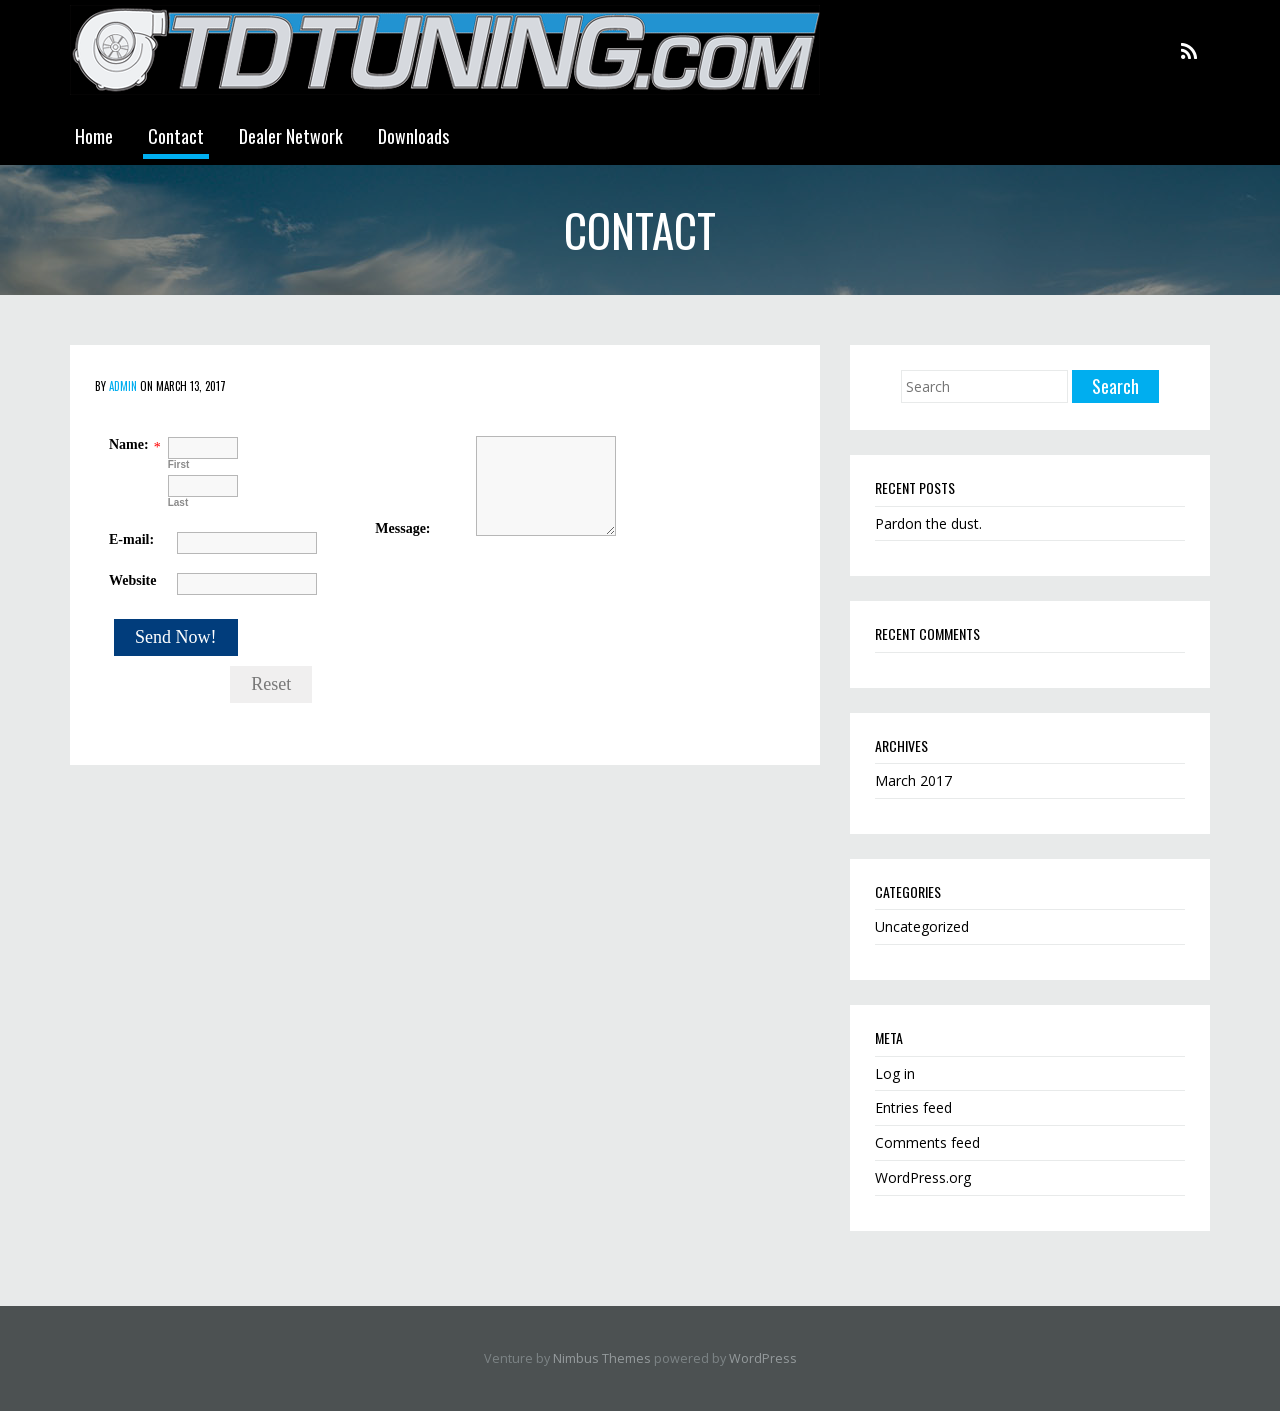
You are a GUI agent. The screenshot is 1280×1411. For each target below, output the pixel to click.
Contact (176, 136)
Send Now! (176, 637)
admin (123, 386)
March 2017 (913, 780)
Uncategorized (922, 926)
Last (178, 502)
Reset (271, 684)
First (179, 464)
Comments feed (927, 1142)
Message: (402, 528)
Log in (895, 1073)
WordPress (763, 1358)
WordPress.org (923, 1177)
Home (94, 136)
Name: (129, 444)
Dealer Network (291, 136)
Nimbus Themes (602, 1358)
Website (132, 580)
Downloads (413, 136)
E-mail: (131, 539)
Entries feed (913, 1107)
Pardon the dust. (928, 523)
